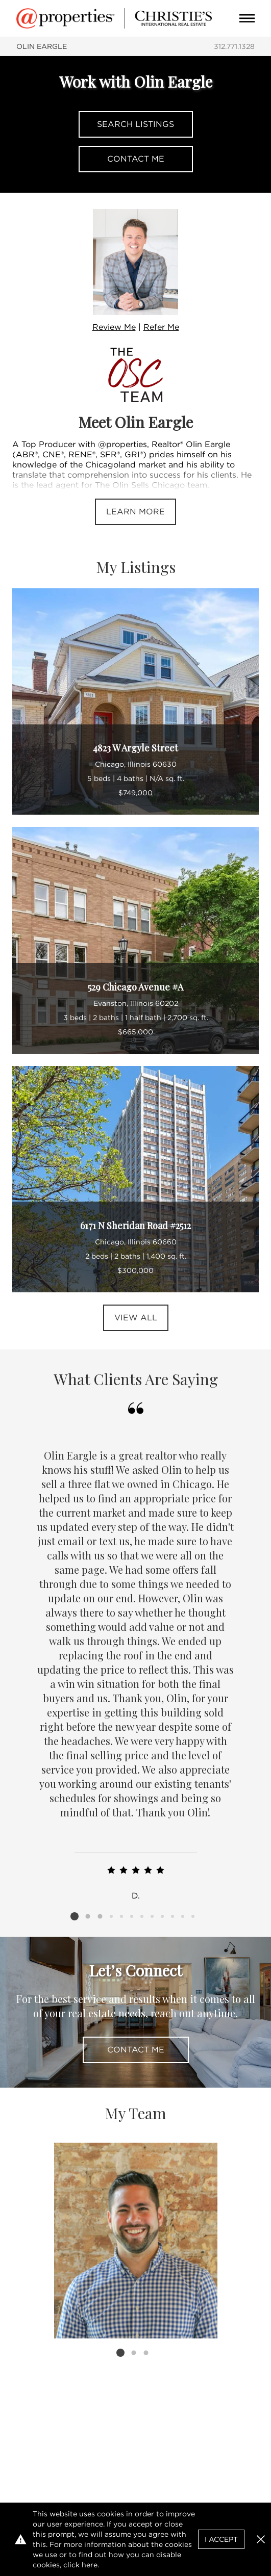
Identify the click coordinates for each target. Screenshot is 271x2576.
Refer (161, 327)
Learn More (135, 511)
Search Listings (135, 124)
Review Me (114, 327)
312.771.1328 (234, 46)
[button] (261, 2539)
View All (135, 1317)
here (89, 2565)
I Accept (221, 2539)
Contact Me (135, 159)
